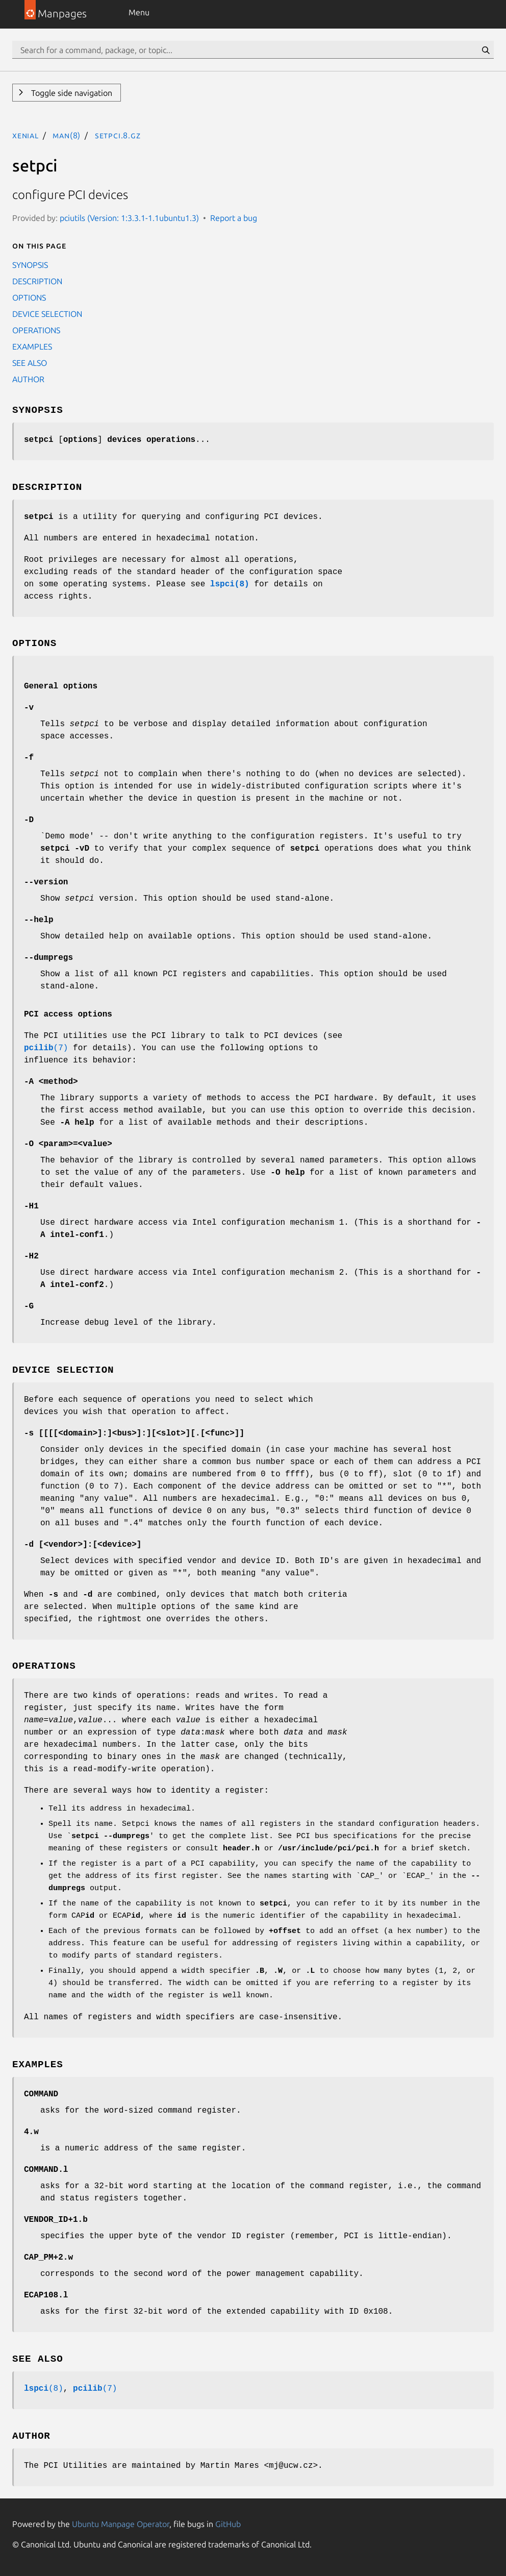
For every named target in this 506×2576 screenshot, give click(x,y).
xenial (25, 135)
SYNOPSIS (30, 264)
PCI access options (68, 1014)
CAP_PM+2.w (48, 2257)
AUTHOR (28, 379)
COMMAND (41, 2094)
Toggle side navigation (70, 92)
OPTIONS (29, 297)
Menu (139, 12)
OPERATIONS (36, 330)
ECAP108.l (46, 2295)
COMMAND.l (46, 2169)
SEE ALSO (29, 362)
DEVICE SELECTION (47, 313)
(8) (43, 2388)
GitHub (228, 2524)
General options (60, 686)
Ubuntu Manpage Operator (120, 2524)
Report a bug (233, 217)
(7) (46, 1048)
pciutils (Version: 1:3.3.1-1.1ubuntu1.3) (129, 217)
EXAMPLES (32, 346)
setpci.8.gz (118, 135)
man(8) (67, 135)
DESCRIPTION (37, 281)
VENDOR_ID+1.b (56, 2219)
